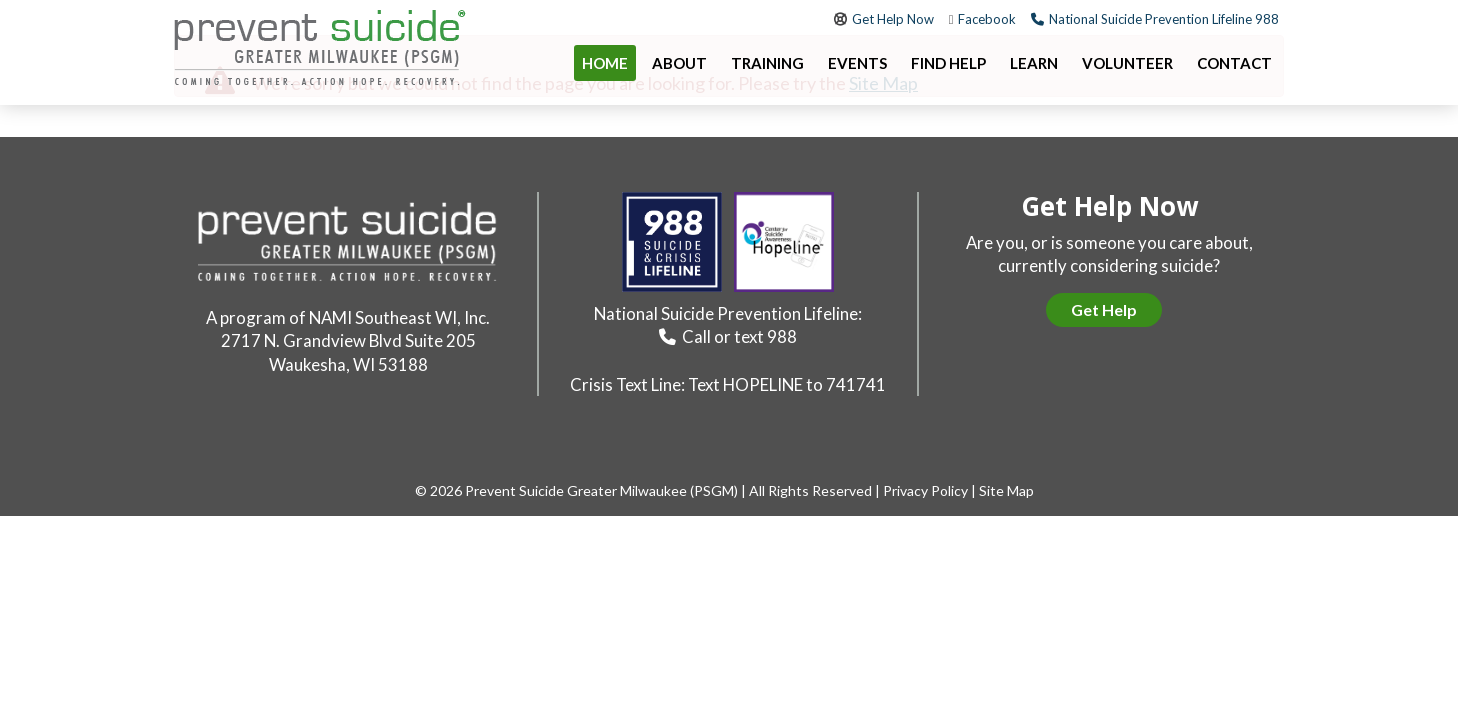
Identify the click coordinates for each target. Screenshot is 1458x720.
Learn (1034, 63)
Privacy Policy (925, 490)
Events (857, 63)
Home (605, 63)
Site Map (1006, 490)
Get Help (1104, 309)
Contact (1234, 63)
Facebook (987, 19)
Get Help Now (893, 19)
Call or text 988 (739, 336)
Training (767, 63)
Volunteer (1127, 63)
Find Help (948, 63)
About (679, 63)
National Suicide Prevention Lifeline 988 (1164, 19)
